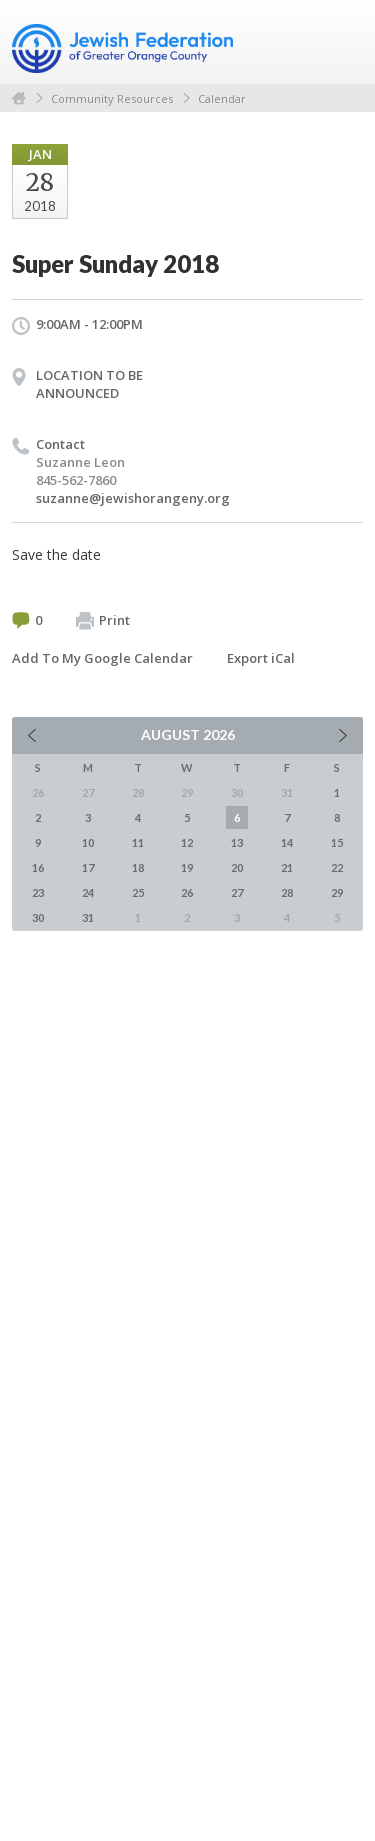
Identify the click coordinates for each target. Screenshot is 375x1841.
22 (337, 867)
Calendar (222, 98)
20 (237, 867)
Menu (340, 42)
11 (138, 842)
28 (287, 892)
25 (138, 892)
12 (187, 842)
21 (287, 867)
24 (88, 892)
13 (237, 842)
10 (88, 842)
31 (88, 917)
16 (38, 867)
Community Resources (112, 98)
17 (88, 867)
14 (287, 842)
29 (337, 892)
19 (187, 867)
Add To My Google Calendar (102, 658)
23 (38, 892)
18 (138, 867)
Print (103, 621)
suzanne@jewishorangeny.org (133, 498)
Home (19, 98)
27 (237, 892)
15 (337, 842)
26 (187, 892)
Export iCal (261, 658)
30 (38, 917)
